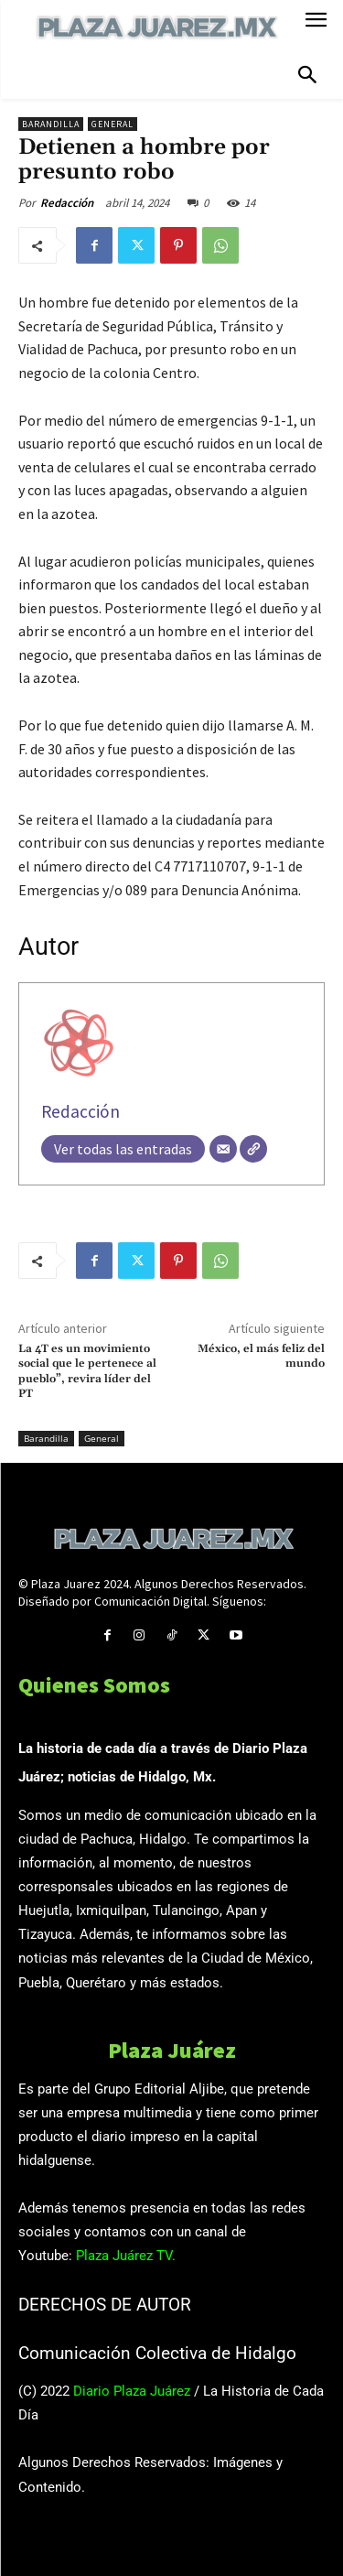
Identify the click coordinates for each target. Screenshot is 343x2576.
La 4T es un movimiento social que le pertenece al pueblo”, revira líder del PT (87, 1371)
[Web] (253, 1149)
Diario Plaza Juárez (131, 2391)
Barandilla (50, 124)
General (112, 124)
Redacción (66, 203)
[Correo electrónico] (223, 1149)
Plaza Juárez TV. (126, 2255)
